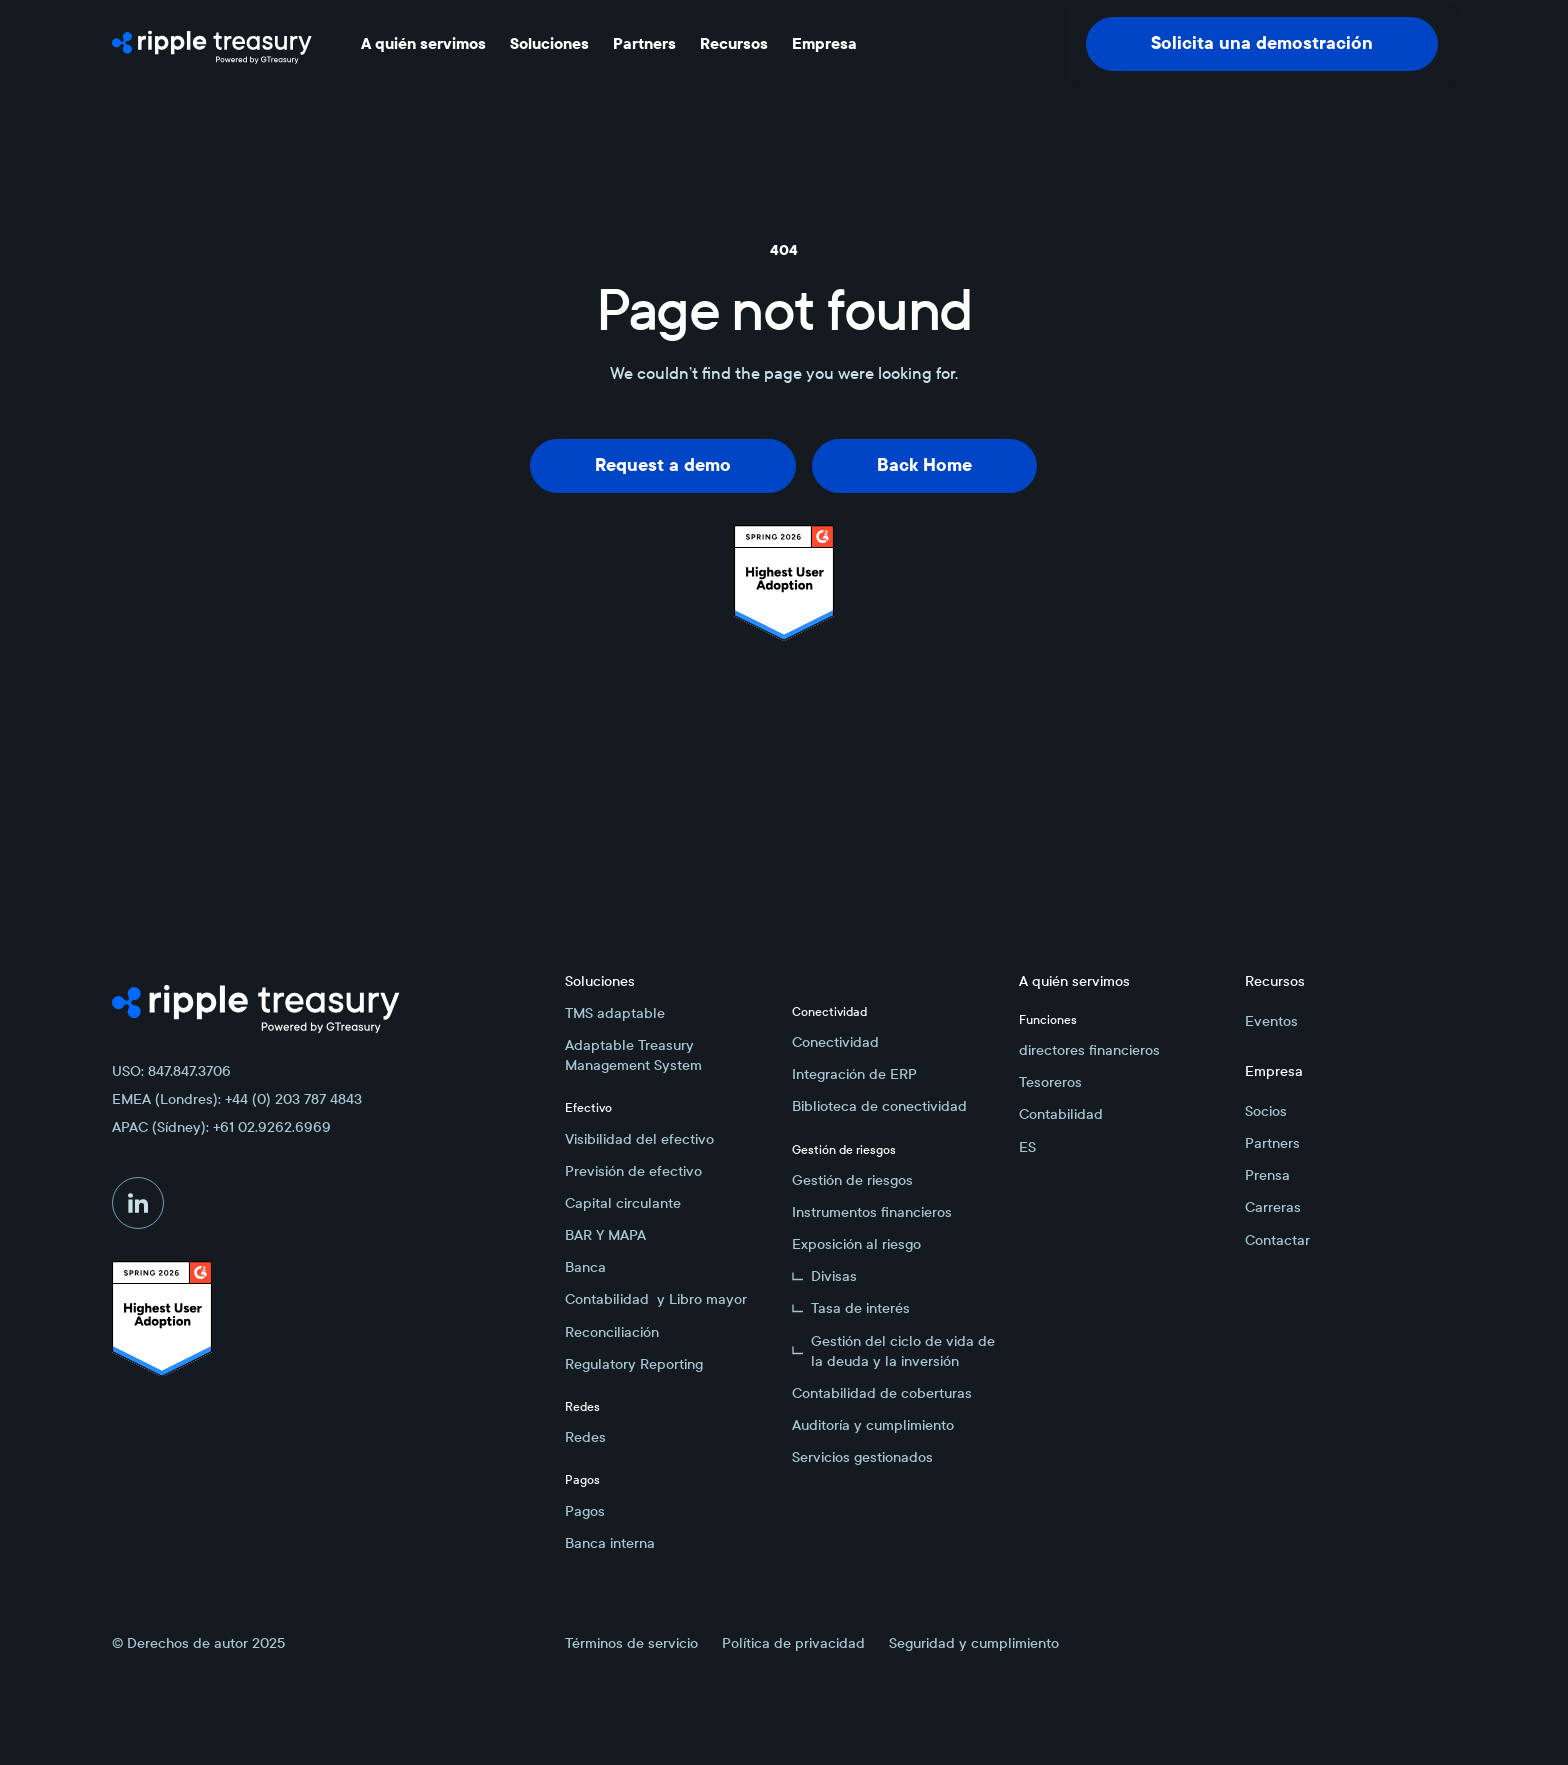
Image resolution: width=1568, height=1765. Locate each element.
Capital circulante (623, 1203)
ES (1027, 1147)
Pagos (585, 1511)
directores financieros (1089, 1050)
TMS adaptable (615, 1013)
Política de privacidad (793, 1643)
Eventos (1271, 1021)
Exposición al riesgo (856, 1244)
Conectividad (835, 1042)
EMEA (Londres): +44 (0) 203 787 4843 (237, 1099)
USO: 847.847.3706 (171, 1071)
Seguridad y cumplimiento (974, 1643)
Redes (585, 1437)
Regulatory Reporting (634, 1364)
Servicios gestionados (862, 1457)
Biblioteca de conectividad (879, 1106)
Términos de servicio (631, 1643)
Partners (1272, 1143)
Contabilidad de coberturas (882, 1393)
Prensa (1267, 1175)
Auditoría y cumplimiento (873, 1425)
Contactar (1277, 1240)
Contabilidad (1061, 1114)
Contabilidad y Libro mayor (656, 1299)
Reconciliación (612, 1332)
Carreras (1273, 1207)
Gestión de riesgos (852, 1180)
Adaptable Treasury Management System (633, 1055)
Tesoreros (1050, 1082)
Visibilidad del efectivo (639, 1139)
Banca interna (610, 1543)
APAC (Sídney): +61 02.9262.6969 (221, 1127)
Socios (1266, 1111)
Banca (585, 1267)
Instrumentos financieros (872, 1212)
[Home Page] (212, 44)
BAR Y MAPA (605, 1235)
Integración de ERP (854, 1074)
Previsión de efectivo (633, 1171)
